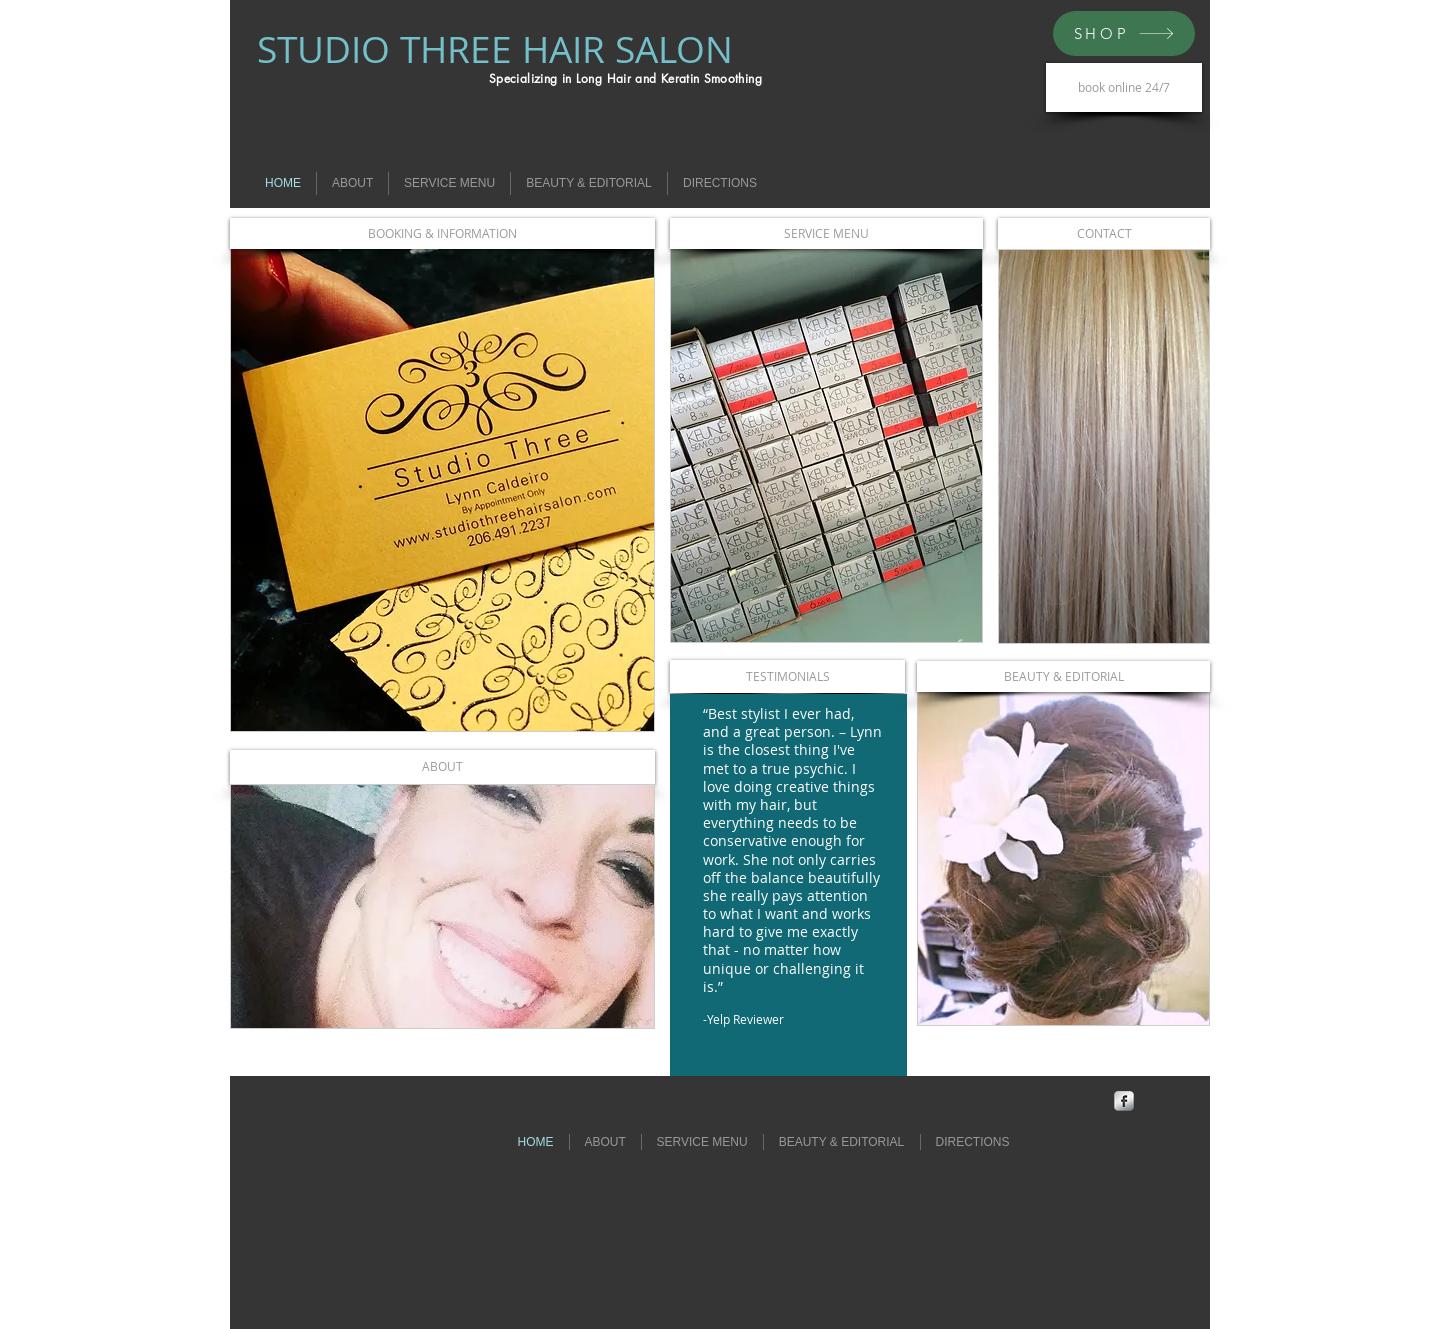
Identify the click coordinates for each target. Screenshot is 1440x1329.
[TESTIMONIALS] (787, 676)
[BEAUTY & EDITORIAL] (1063, 676)
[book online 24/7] (1124, 87)
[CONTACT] (1104, 233)
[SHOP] (1124, 33)
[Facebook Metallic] (1124, 1101)
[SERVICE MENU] (826, 233)
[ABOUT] (442, 767)
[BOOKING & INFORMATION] (442, 233)
